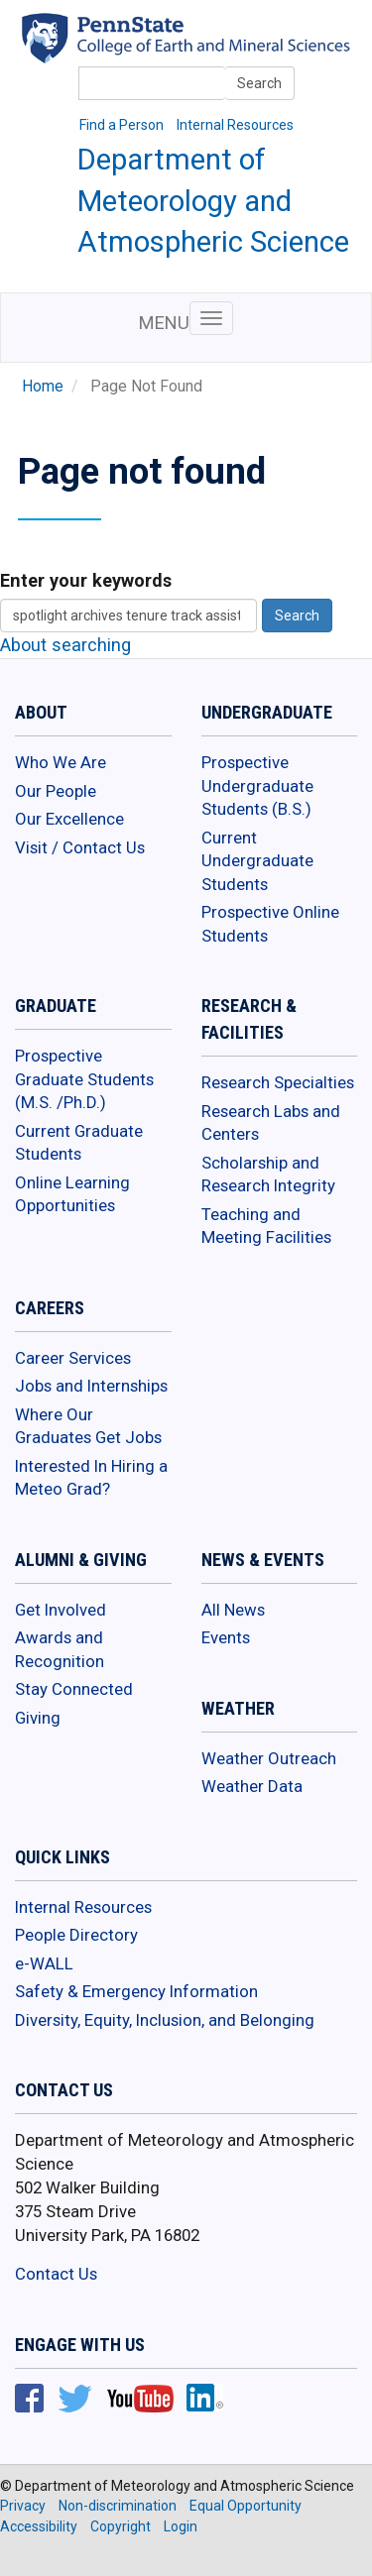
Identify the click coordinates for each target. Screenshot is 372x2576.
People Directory (76, 1935)
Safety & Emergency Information (136, 1991)
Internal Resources (235, 125)
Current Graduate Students (79, 1143)
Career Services (73, 1358)
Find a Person (121, 125)
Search (259, 83)
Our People (55, 791)
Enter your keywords (86, 580)
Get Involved (60, 1610)
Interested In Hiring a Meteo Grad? (91, 1478)
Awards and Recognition (59, 1649)
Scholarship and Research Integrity (268, 1174)
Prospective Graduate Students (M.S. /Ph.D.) (84, 1079)
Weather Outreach (268, 1758)
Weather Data (252, 1786)
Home (42, 386)
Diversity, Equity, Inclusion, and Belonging (164, 2020)
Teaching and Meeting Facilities (266, 1226)
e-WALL (44, 1963)
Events (225, 1637)
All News (233, 1610)
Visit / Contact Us (80, 847)
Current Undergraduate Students (257, 861)
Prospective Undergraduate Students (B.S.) (257, 785)
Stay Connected (74, 1689)
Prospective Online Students (270, 924)
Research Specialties (277, 1082)
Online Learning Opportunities (72, 1194)
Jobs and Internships (91, 1386)
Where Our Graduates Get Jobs (88, 1426)
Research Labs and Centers (270, 1123)
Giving (38, 1718)
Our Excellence (69, 819)
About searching (65, 644)
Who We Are (60, 762)
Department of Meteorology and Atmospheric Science (213, 200)
